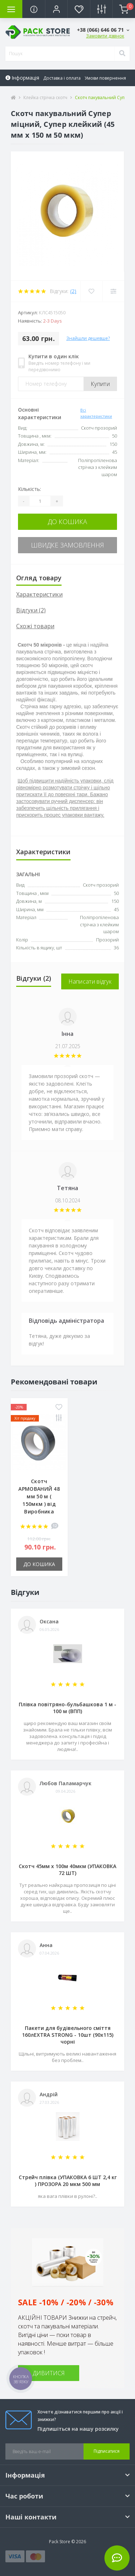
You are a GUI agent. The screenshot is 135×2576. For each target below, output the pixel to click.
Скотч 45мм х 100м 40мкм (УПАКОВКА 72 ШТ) (67, 1869)
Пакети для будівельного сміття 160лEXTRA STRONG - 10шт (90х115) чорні (67, 2035)
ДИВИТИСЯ (49, 2373)
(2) (73, 291)
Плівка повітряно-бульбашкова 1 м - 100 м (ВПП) (67, 1708)
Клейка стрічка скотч (45, 97)
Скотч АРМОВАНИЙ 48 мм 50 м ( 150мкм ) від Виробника (39, 1496)
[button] (56, 9)
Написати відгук (90, 981)
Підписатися (107, 2451)
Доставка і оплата (62, 78)
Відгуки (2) (31, 610)
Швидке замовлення (67, 545)
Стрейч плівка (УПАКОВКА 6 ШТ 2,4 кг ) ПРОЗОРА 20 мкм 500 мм (68, 2180)
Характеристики (39, 594)
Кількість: (29, 489)
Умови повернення (105, 78)
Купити (100, 384)
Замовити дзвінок (105, 36)
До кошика (67, 521)
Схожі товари (35, 626)
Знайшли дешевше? (88, 338)
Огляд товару (39, 577)
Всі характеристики (96, 413)
